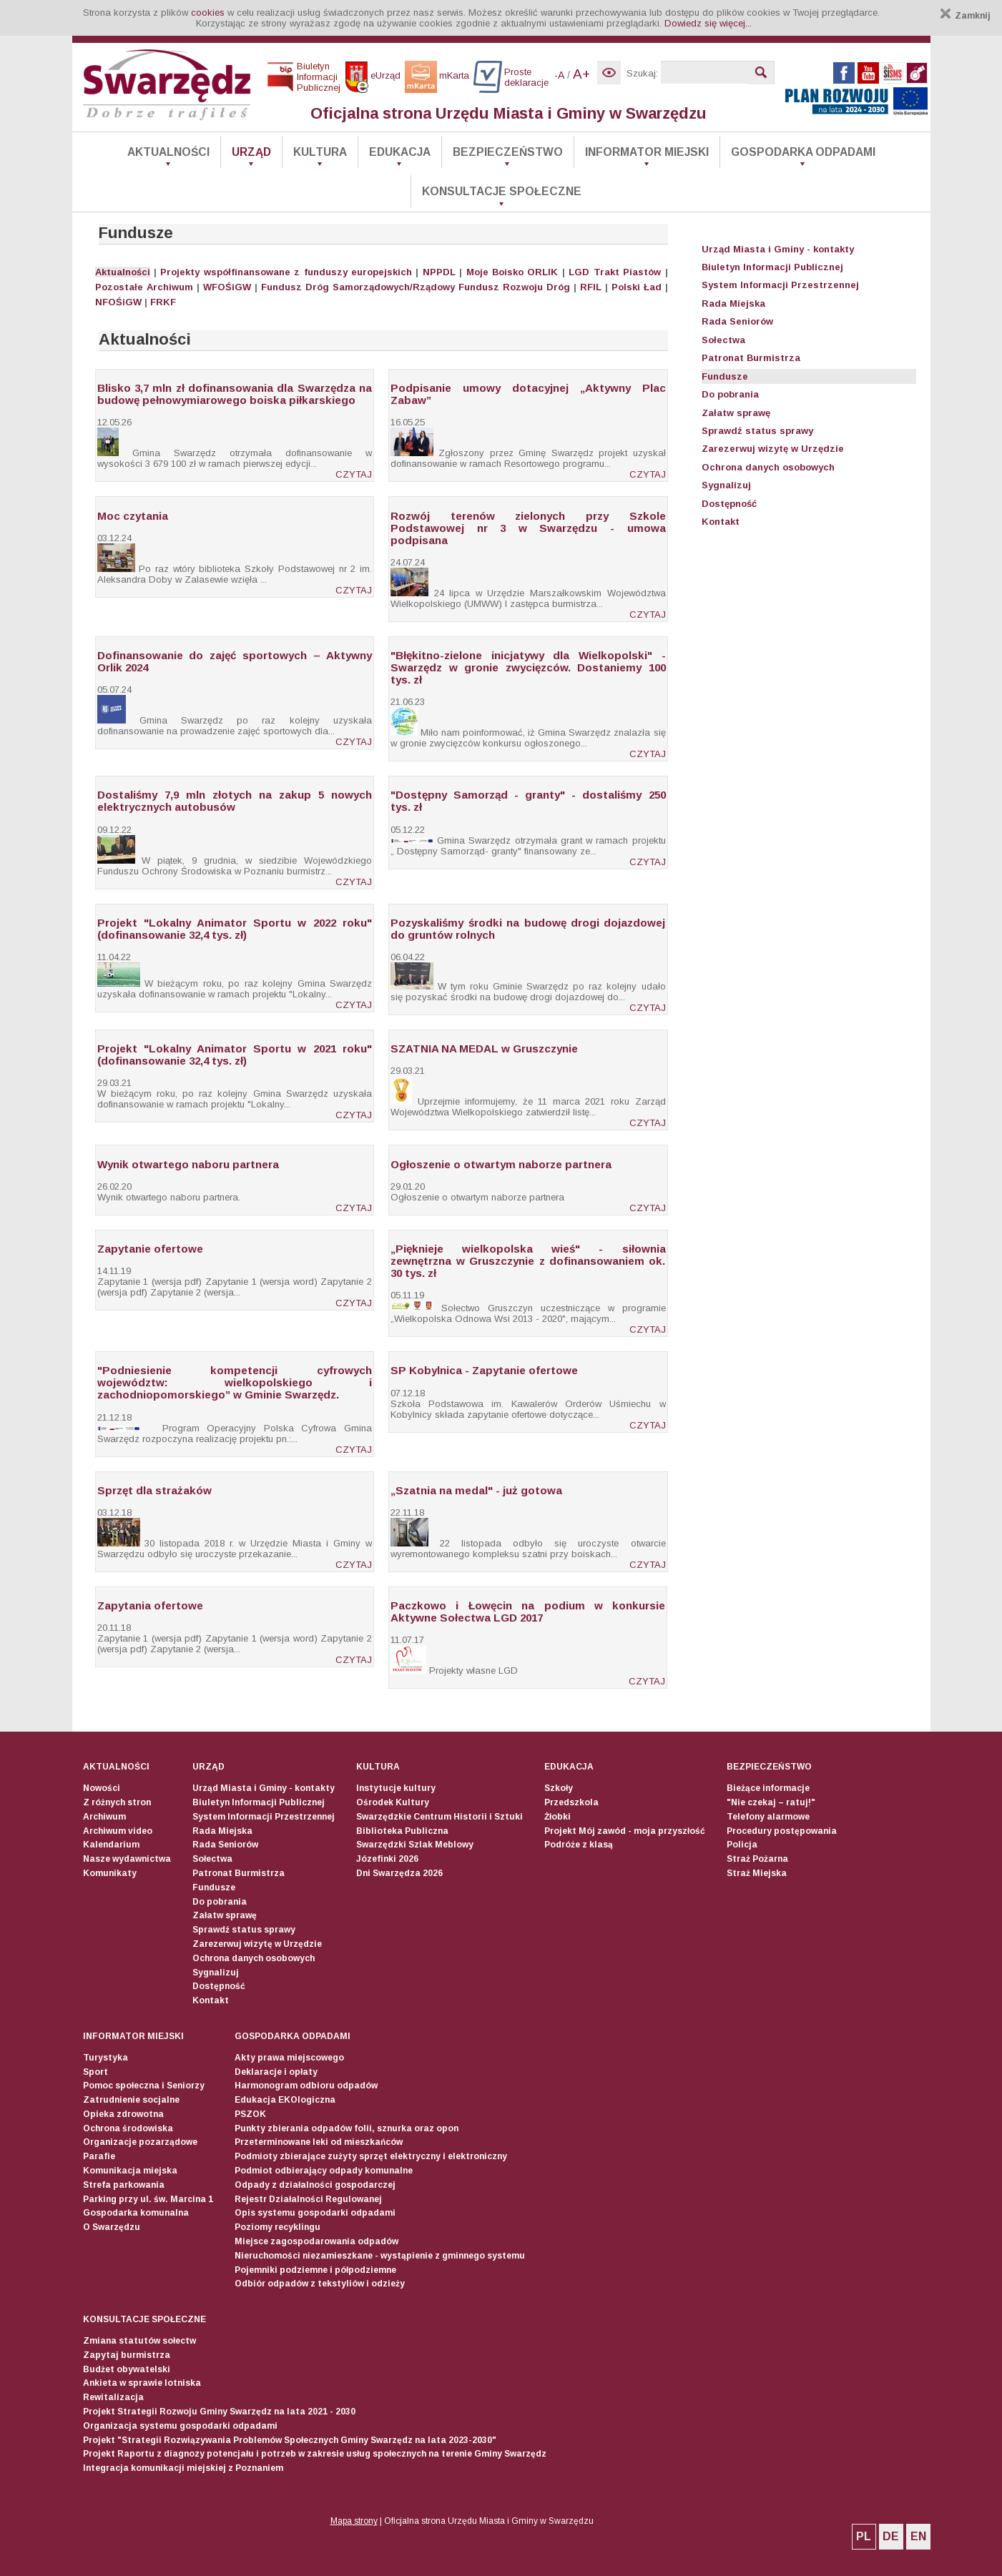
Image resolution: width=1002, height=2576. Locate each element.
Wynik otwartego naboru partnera (188, 1164)
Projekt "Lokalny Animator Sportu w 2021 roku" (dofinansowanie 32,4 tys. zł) (234, 1054)
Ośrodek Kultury (392, 1802)
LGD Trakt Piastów (615, 272)
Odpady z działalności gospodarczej (315, 2185)
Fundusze (725, 376)
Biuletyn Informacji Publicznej (772, 267)
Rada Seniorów (737, 321)
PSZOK (250, 2114)
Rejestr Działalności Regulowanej (308, 2199)
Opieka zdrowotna (123, 2114)
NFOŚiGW (118, 302)
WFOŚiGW (227, 287)
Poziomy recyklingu (277, 2227)
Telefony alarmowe (768, 1817)
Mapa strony (354, 2521)
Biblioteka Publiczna (402, 1831)
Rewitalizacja (113, 2397)
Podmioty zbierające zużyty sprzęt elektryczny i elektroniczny (371, 2156)
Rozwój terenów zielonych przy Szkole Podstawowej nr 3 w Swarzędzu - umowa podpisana (528, 528)
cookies (208, 12)
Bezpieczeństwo (508, 152)
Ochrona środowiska (128, 2128)
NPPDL (439, 272)
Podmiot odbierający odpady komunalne (324, 2171)
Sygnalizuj (726, 485)
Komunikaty (110, 1873)
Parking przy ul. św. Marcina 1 (148, 2199)
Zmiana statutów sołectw (139, 2341)
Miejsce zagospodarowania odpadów (316, 2241)
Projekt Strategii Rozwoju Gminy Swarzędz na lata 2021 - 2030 (219, 2412)
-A (559, 75)
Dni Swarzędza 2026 (399, 1873)
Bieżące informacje (768, 1788)
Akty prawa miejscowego (289, 2058)
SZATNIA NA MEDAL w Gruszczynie (484, 1048)
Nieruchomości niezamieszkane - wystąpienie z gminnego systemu (380, 2256)
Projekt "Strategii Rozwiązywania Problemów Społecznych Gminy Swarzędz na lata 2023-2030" (289, 2440)
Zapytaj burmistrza (126, 2355)
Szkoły (558, 1788)
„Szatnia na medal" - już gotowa (476, 1490)
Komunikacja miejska (130, 2171)
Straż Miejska (757, 1873)
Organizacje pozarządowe (140, 2142)
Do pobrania (730, 394)
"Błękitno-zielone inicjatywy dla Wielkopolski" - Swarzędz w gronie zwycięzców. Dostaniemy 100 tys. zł (528, 667)
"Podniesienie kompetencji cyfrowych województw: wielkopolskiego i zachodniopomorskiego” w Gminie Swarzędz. (234, 1382)
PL (863, 2536)
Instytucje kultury (396, 1788)
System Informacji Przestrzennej (780, 285)
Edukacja (400, 152)
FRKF (163, 302)
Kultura (320, 152)
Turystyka (105, 2058)
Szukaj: (642, 73)
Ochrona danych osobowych (768, 467)
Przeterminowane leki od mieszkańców (319, 2142)
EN (918, 2536)
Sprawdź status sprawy (757, 430)
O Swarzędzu (111, 2227)
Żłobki (557, 1817)
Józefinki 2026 (387, 1859)
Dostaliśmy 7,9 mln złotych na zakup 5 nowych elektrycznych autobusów (234, 801)
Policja (742, 1845)
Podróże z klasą (578, 1845)
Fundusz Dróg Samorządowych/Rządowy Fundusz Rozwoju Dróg (415, 287)
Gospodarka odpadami (803, 152)
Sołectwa (723, 340)
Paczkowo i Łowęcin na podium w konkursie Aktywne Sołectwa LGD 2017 (528, 1611)
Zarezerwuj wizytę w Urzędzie (773, 448)
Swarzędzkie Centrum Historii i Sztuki (439, 1817)
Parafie (99, 2156)
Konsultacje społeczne (501, 191)
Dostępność (729, 503)
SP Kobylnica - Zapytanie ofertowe (484, 1370)
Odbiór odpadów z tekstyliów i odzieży (320, 2284)
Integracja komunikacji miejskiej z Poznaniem (183, 2468)
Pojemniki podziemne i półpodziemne (315, 2270)
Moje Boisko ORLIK (512, 272)
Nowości (101, 1788)
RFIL (590, 287)
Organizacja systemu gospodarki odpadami (180, 2426)
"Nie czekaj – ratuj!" (771, 1802)
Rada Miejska (733, 303)
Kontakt (721, 521)
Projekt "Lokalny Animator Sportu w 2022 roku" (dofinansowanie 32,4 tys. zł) (234, 929)
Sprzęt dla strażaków (154, 1490)
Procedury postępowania (782, 1831)
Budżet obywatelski (126, 2369)
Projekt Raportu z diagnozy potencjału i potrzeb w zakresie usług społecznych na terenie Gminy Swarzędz (314, 2454)
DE (891, 2536)
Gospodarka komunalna (136, 2213)
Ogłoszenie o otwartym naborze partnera (501, 1164)
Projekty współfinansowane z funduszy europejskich (286, 272)
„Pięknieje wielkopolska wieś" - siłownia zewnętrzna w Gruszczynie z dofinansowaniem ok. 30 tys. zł (528, 1261)
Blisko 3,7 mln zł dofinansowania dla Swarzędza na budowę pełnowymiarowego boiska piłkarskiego (234, 394)
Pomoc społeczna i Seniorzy (144, 2086)
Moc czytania (132, 516)
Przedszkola (571, 1802)
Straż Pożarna (757, 1859)
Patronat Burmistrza (751, 357)
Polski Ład (636, 287)
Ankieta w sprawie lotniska (142, 2383)
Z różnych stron (117, 1802)
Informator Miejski (647, 152)
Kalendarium (111, 1845)
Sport (95, 2072)
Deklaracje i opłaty (276, 2072)
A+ (581, 74)
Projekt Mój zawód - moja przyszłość (624, 1831)
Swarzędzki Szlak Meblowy (414, 1845)
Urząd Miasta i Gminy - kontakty (778, 249)
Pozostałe (119, 287)
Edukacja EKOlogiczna (285, 2100)
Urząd (251, 152)
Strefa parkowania (123, 2185)
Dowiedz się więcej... (708, 23)
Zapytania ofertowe (150, 1605)
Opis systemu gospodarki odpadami (315, 2213)
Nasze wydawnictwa (127, 1859)
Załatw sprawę (736, 413)
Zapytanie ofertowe (150, 1249)
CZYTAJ (353, 474)
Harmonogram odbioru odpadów (306, 2086)
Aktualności (168, 152)
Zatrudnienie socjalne (131, 2100)
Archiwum (170, 287)
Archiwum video (117, 1831)
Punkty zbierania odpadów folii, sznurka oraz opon (346, 2128)
